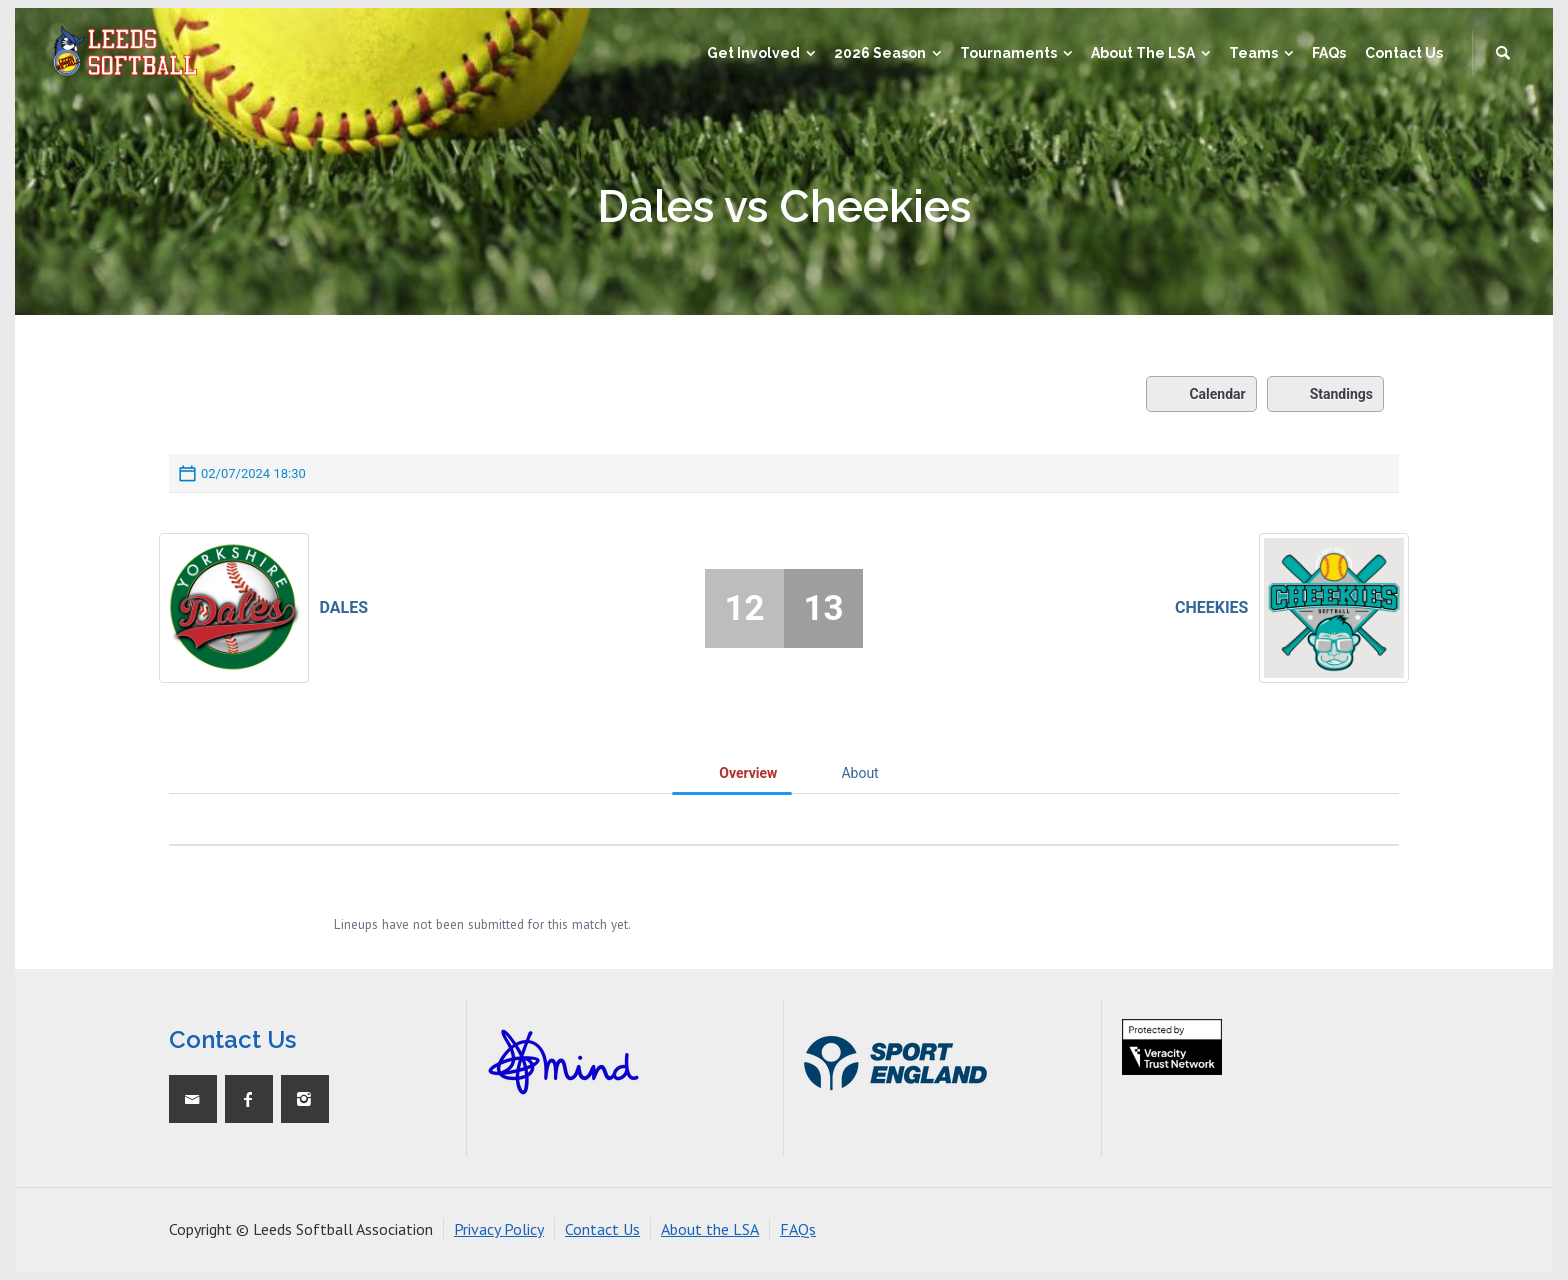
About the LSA (710, 1229)
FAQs (798, 1229)
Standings (1325, 394)
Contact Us (602, 1229)
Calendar (1201, 394)
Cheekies (1211, 607)
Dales (344, 607)
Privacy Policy (499, 1229)
